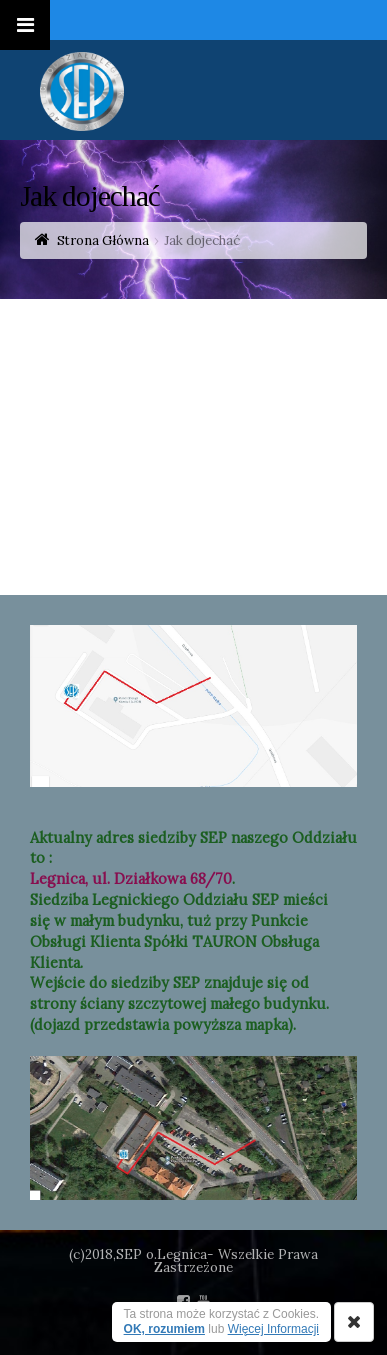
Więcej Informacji (273, 1329)
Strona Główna (103, 240)
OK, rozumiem (164, 1329)
